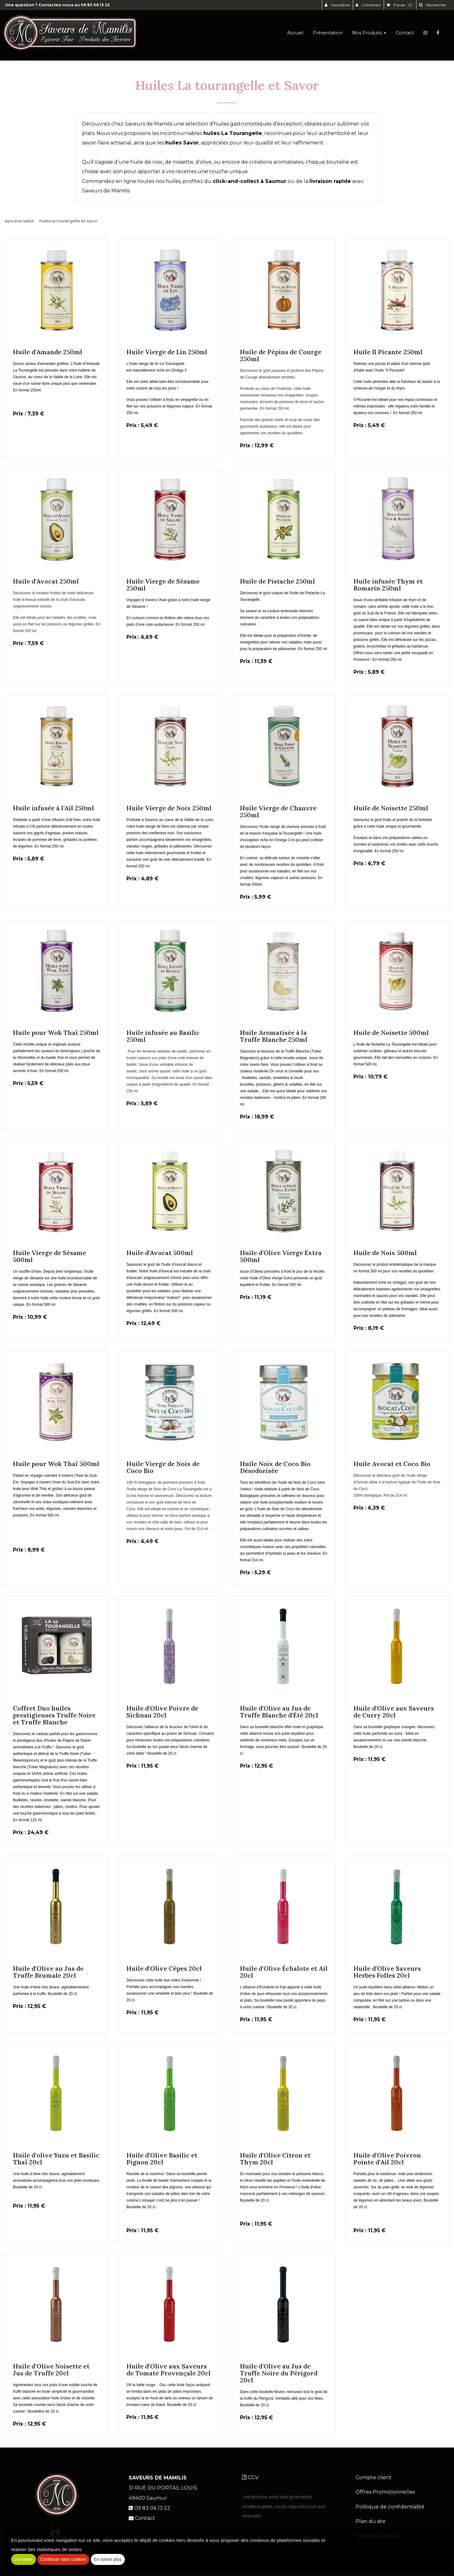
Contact (405, 35)
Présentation (328, 35)
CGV (250, 2477)
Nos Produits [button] (369, 35)
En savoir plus (108, 2559)
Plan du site (371, 2521)
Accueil (295, 35)
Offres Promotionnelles (385, 2492)
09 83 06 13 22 (95, 5)
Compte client (374, 2477)
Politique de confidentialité (390, 2507)
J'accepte (23, 2559)
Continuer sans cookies (63, 2559)
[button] (432, 5)
